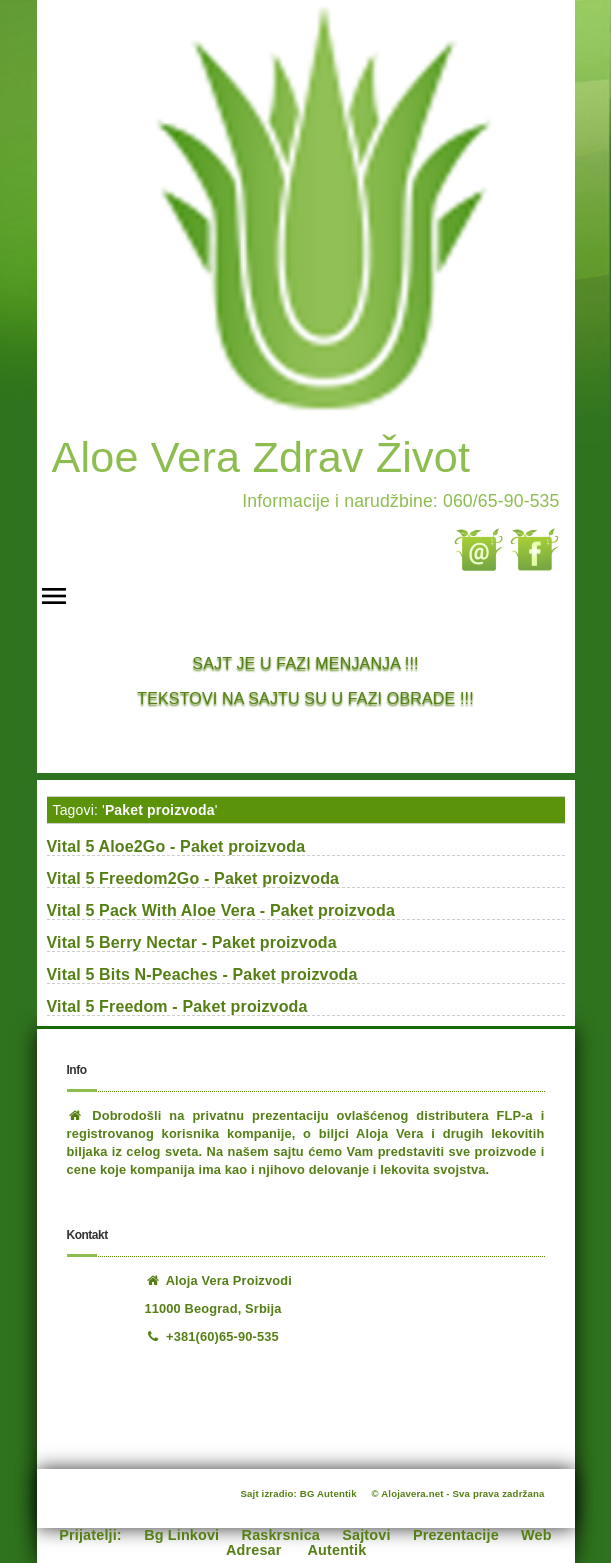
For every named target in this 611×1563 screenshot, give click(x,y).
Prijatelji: (90, 1535)
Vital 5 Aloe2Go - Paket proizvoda (176, 846)
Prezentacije (456, 1535)
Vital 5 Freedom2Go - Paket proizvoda (193, 878)
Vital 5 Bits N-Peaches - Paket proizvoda (202, 974)
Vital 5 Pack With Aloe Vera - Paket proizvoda (221, 910)
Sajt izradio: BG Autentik (299, 1493)
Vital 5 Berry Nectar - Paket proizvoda (192, 942)
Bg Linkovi (181, 1535)
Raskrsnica (281, 1535)
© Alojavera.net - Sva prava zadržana (458, 1493)
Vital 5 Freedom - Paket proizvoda (177, 1006)
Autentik (337, 1550)
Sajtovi (366, 1535)
